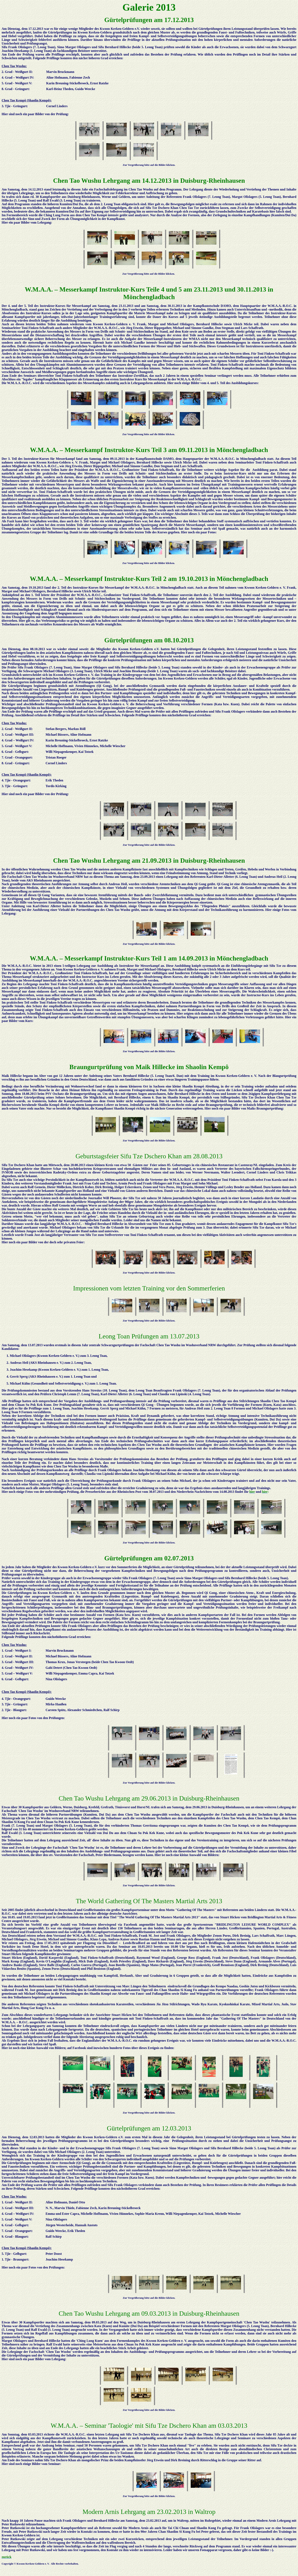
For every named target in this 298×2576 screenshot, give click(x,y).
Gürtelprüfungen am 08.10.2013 (149, 640)
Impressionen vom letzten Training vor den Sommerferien (149, 1288)
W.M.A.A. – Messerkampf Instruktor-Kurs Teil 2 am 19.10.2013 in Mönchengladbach (149, 578)
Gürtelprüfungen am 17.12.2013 (149, 19)
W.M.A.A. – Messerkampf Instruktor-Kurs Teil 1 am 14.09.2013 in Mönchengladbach (149, 958)
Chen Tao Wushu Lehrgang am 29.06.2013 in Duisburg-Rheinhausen (149, 1798)
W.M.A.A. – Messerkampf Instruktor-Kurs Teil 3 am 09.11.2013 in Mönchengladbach (149, 449)
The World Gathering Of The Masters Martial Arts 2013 (149, 1901)
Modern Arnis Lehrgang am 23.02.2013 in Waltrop (149, 2511)
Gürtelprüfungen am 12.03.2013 (149, 2128)
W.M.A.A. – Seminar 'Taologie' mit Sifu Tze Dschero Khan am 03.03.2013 (149, 2425)
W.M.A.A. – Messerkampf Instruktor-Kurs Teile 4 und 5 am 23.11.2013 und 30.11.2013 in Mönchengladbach (149, 293)
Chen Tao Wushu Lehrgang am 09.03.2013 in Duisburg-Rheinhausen (149, 2313)
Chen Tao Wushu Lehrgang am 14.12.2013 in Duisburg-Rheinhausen (149, 180)
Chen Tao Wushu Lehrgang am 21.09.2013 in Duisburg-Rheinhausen (149, 860)
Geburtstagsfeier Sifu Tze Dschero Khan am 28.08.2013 (148, 1156)
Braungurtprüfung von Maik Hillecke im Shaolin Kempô (149, 1067)
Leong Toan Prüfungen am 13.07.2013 (149, 1336)
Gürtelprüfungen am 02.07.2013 (149, 1558)
